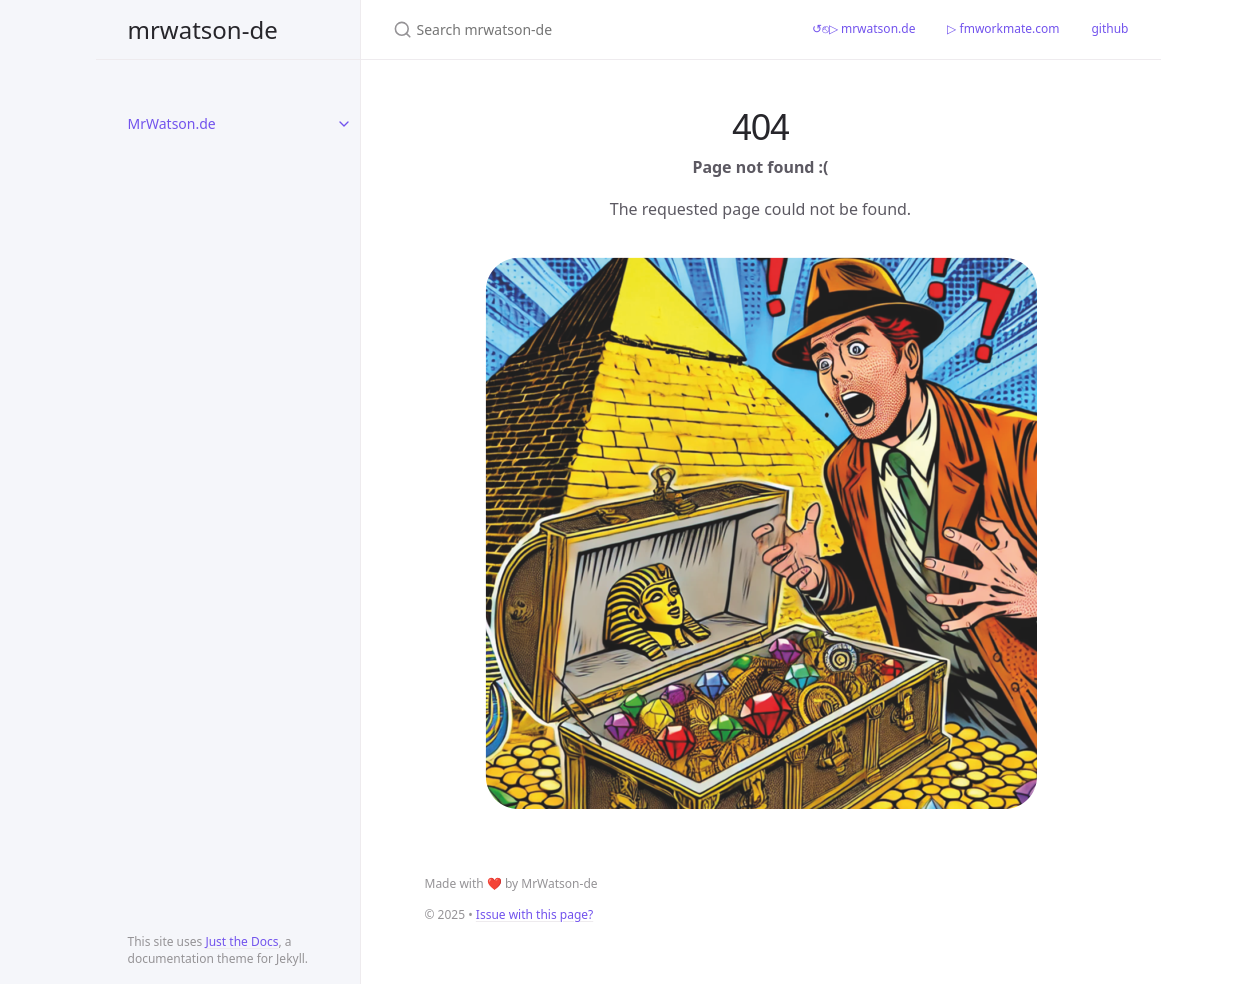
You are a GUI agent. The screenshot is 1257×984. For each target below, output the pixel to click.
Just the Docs (241, 941)
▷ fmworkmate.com (1003, 28)
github (1109, 28)
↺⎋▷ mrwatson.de (864, 28)
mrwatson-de (203, 29)
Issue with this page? (534, 914)
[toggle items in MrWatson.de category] (344, 124)
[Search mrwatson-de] (578, 29)
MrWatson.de (172, 123)
